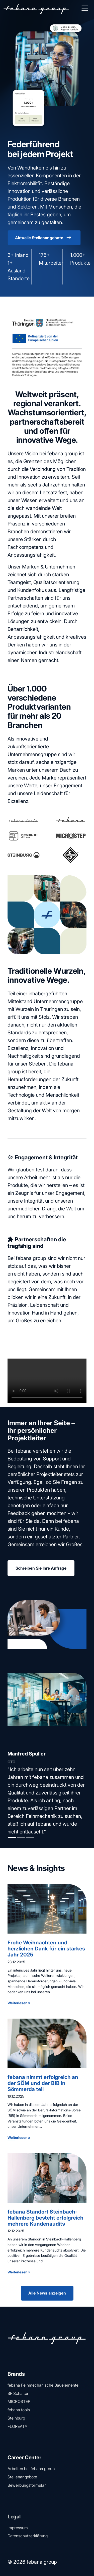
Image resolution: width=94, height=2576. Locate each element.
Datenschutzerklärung (28, 2535)
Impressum (18, 2527)
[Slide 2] (21, 1837)
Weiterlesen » (19, 2003)
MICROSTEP (19, 2401)
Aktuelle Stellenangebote (44, 237)
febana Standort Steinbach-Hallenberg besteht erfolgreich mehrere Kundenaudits (45, 2218)
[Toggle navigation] (85, 8)
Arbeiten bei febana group (31, 2468)
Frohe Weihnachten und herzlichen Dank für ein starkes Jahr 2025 (46, 1948)
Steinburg (16, 2418)
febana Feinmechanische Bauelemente (43, 2385)
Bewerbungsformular (27, 2485)
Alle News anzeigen (47, 2293)
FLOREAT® (17, 2426)
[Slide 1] (12, 1837)
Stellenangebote (22, 2476)
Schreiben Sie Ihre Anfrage (41, 1568)
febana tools (19, 2409)
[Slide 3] (30, 1837)
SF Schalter (18, 2393)
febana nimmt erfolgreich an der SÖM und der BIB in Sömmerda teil (43, 2083)
